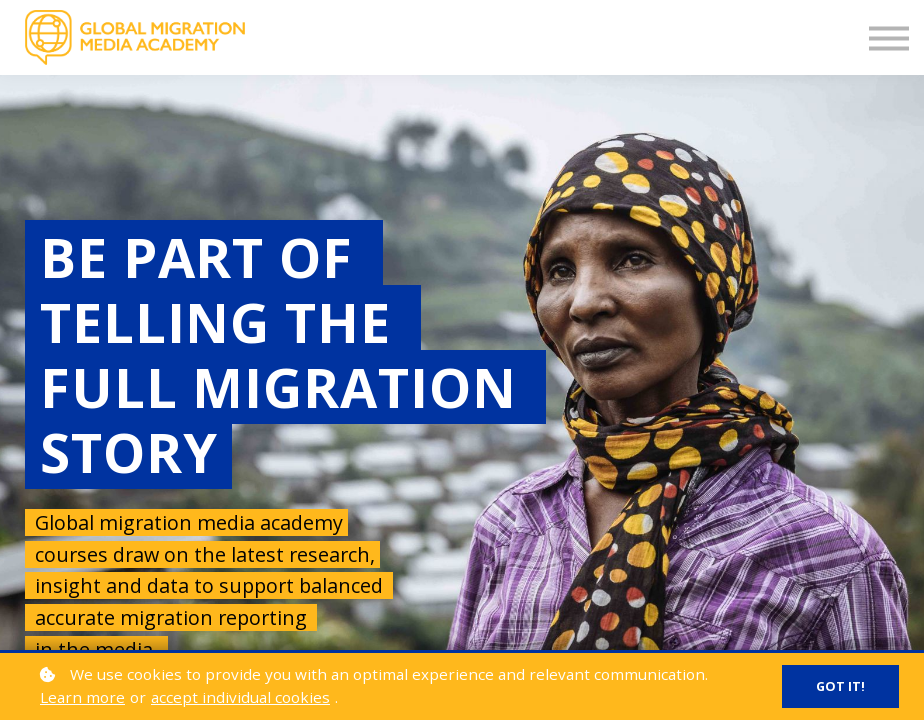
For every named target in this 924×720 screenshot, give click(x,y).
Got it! (840, 686)
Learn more (82, 697)
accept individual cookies (240, 697)
